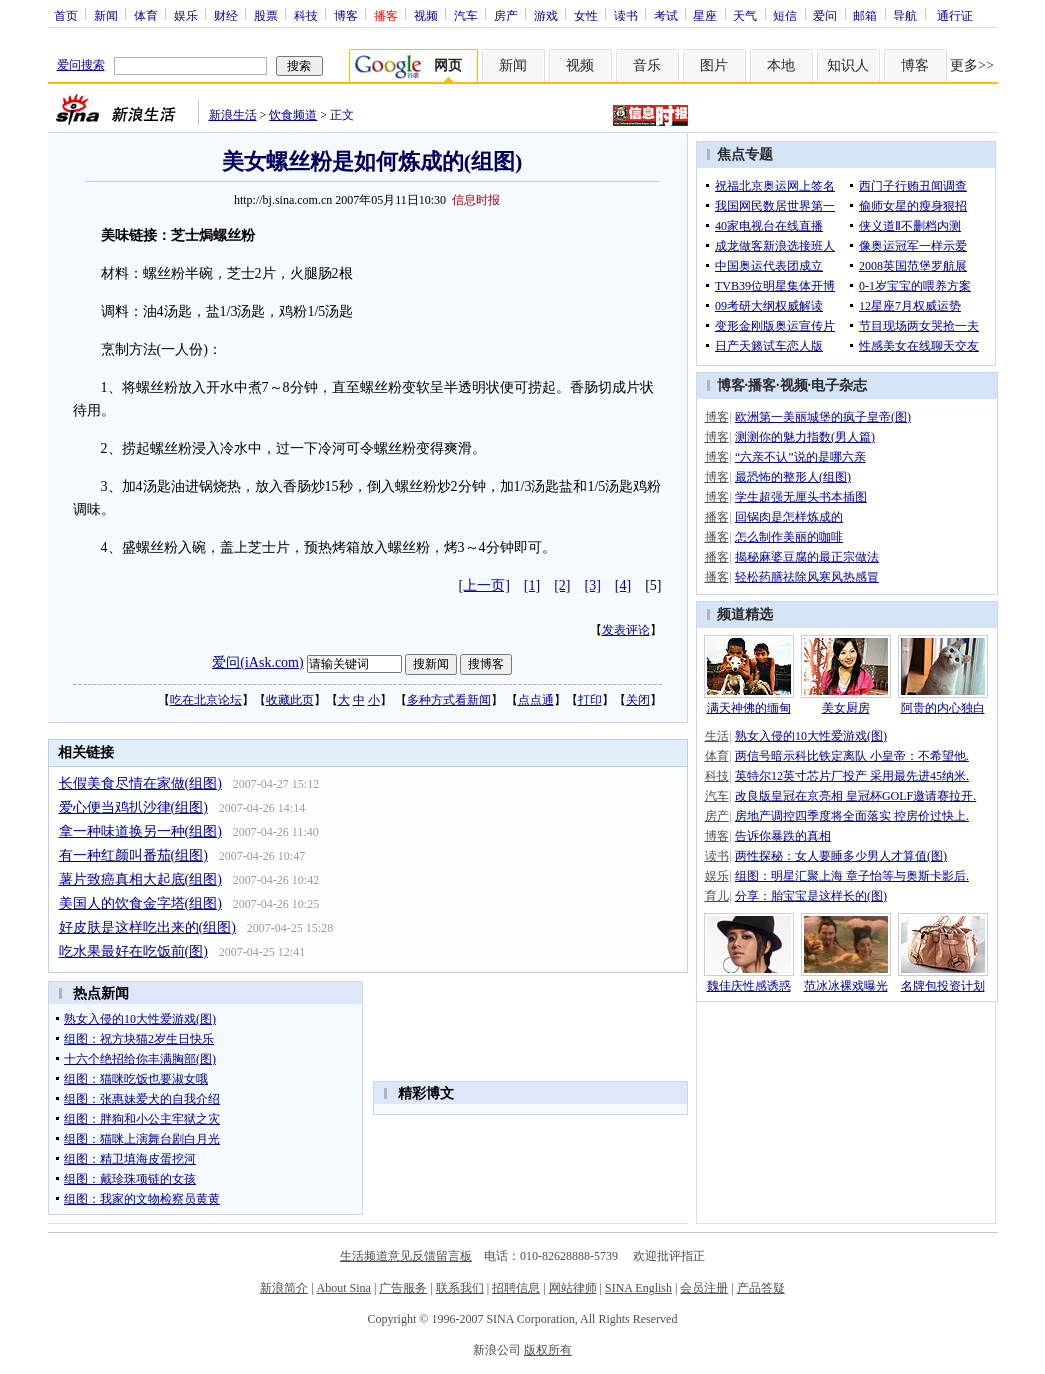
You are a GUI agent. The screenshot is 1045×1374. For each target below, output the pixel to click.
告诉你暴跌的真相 (783, 836)
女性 (586, 15)
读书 (626, 15)
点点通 (536, 700)
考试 (666, 15)
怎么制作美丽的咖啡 (789, 537)
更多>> (972, 65)
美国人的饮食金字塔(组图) (140, 903)
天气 (745, 15)
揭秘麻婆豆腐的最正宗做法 (807, 557)
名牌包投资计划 (943, 986)
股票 (266, 15)
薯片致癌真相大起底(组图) (140, 879)
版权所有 (548, 1350)
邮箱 (865, 15)
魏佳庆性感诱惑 (749, 986)
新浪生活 (233, 115)
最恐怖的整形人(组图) (793, 477)
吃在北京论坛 (206, 700)
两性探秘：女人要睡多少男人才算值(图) (841, 856)
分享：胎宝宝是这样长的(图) (811, 896)
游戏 (546, 15)
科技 (306, 15)
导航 (905, 15)
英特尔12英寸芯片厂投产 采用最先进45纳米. (852, 776)
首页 (66, 15)
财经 (226, 15)
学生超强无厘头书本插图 (801, 497)
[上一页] (484, 585)
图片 (714, 65)
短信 (785, 15)
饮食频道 (293, 115)
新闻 (106, 15)
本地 (781, 65)
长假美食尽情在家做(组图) (140, 783)
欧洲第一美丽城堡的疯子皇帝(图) (823, 417)
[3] (593, 585)
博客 (346, 15)
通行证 (955, 15)
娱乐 (186, 15)
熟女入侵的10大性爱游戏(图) (811, 736)
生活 (717, 736)
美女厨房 (846, 708)
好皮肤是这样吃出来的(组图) (147, 927)
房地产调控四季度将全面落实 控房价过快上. (852, 816)
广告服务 (403, 1288)
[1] (532, 585)
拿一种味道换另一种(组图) (140, 831)
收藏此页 (290, 700)
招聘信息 (516, 1288)
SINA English (638, 1288)
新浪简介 (284, 1288)
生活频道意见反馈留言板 (406, 1256)
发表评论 (626, 630)
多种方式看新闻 (449, 700)
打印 (590, 700)
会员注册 (704, 1288)
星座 (705, 15)
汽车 (466, 15)
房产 (506, 15)
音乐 (647, 65)
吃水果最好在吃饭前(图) (133, 951)
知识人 (848, 65)
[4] (623, 585)
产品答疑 (761, 1288)
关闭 (638, 700)
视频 (426, 15)
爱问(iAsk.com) (257, 662)
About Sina (344, 1288)
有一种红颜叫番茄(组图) (133, 855)
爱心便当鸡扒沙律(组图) (133, 807)
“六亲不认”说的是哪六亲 (800, 457)
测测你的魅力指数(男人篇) (805, 437)
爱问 (825, 15)
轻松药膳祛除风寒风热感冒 (807, 577)
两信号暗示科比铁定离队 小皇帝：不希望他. (852, 756)
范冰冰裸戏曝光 (846, 986)
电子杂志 (839, 385)
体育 (146, 15)
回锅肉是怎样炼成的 (789, 517)
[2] (562, 585)
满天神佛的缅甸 (749, 708)
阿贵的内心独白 (943, 708)
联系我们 (460, 1288)
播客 (762, 385)
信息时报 (476, 200)
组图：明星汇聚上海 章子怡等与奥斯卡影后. (852, 876)
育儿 (717, 896)
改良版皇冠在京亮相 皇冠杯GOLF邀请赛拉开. (855, 796)
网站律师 (573, 1288)
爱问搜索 (81, 65)
